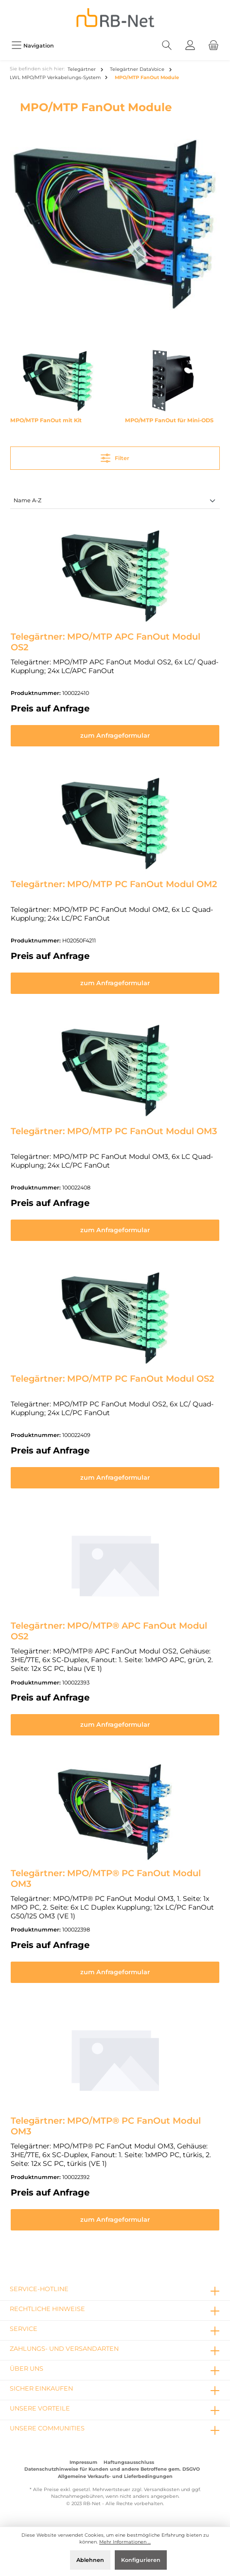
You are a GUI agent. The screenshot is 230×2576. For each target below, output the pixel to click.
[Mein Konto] (190, 45)
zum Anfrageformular (115, 735)
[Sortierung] (115, 501)
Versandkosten (161, 2489)
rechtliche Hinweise (47, 2308)
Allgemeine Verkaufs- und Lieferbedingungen (115, 2476)
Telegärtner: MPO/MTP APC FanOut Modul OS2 (105, 642)
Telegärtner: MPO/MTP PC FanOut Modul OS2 (112, 1378)
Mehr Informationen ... (125, 2541)
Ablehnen (90, 2560)
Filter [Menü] (115, 456)
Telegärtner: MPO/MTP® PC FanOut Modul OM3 (106, 1878)
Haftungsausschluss (129, 2462)
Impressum (83, 2462)
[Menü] (32, 45)
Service (23, 2328)
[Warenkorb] (213, 45)
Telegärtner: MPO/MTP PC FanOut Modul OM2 (114, 884)
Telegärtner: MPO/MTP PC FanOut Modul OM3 (114, 1131)
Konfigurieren (140, 2560)
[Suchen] (166, 45)
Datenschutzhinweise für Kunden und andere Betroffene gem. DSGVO (112, 2469)
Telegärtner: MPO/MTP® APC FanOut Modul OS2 (109, 1631)
